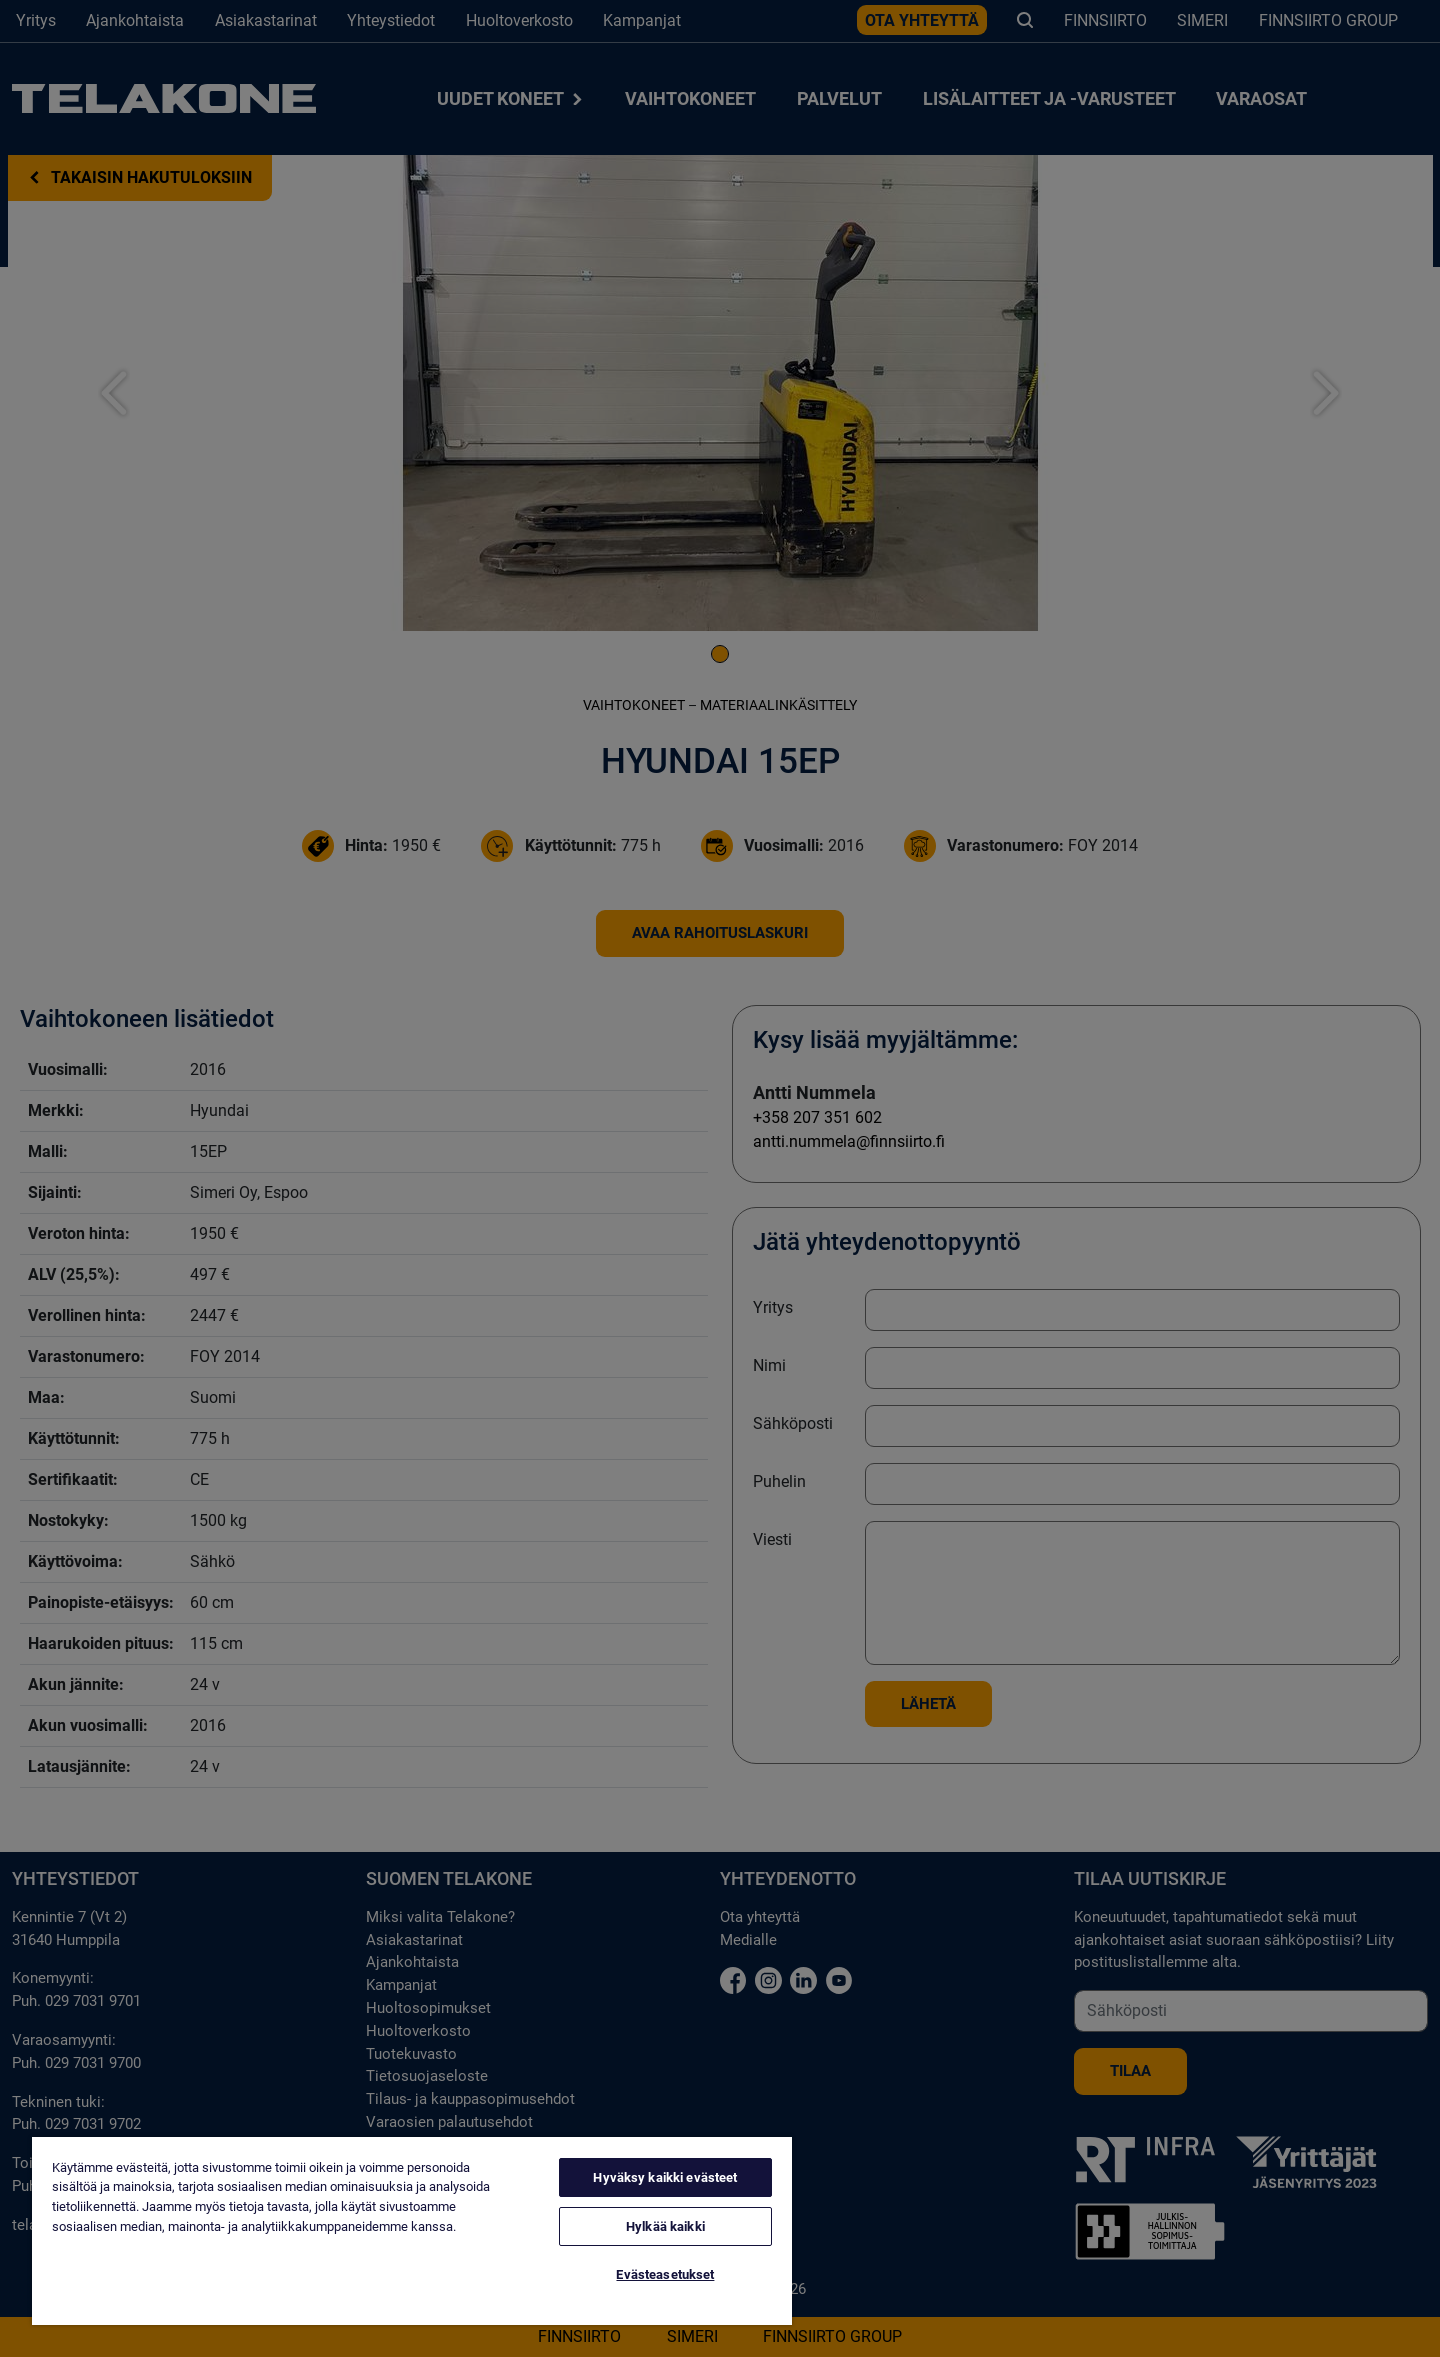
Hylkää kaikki (665, 2226)
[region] (412, 2231)
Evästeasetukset (665, 2274)
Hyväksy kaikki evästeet (665, 2177)
